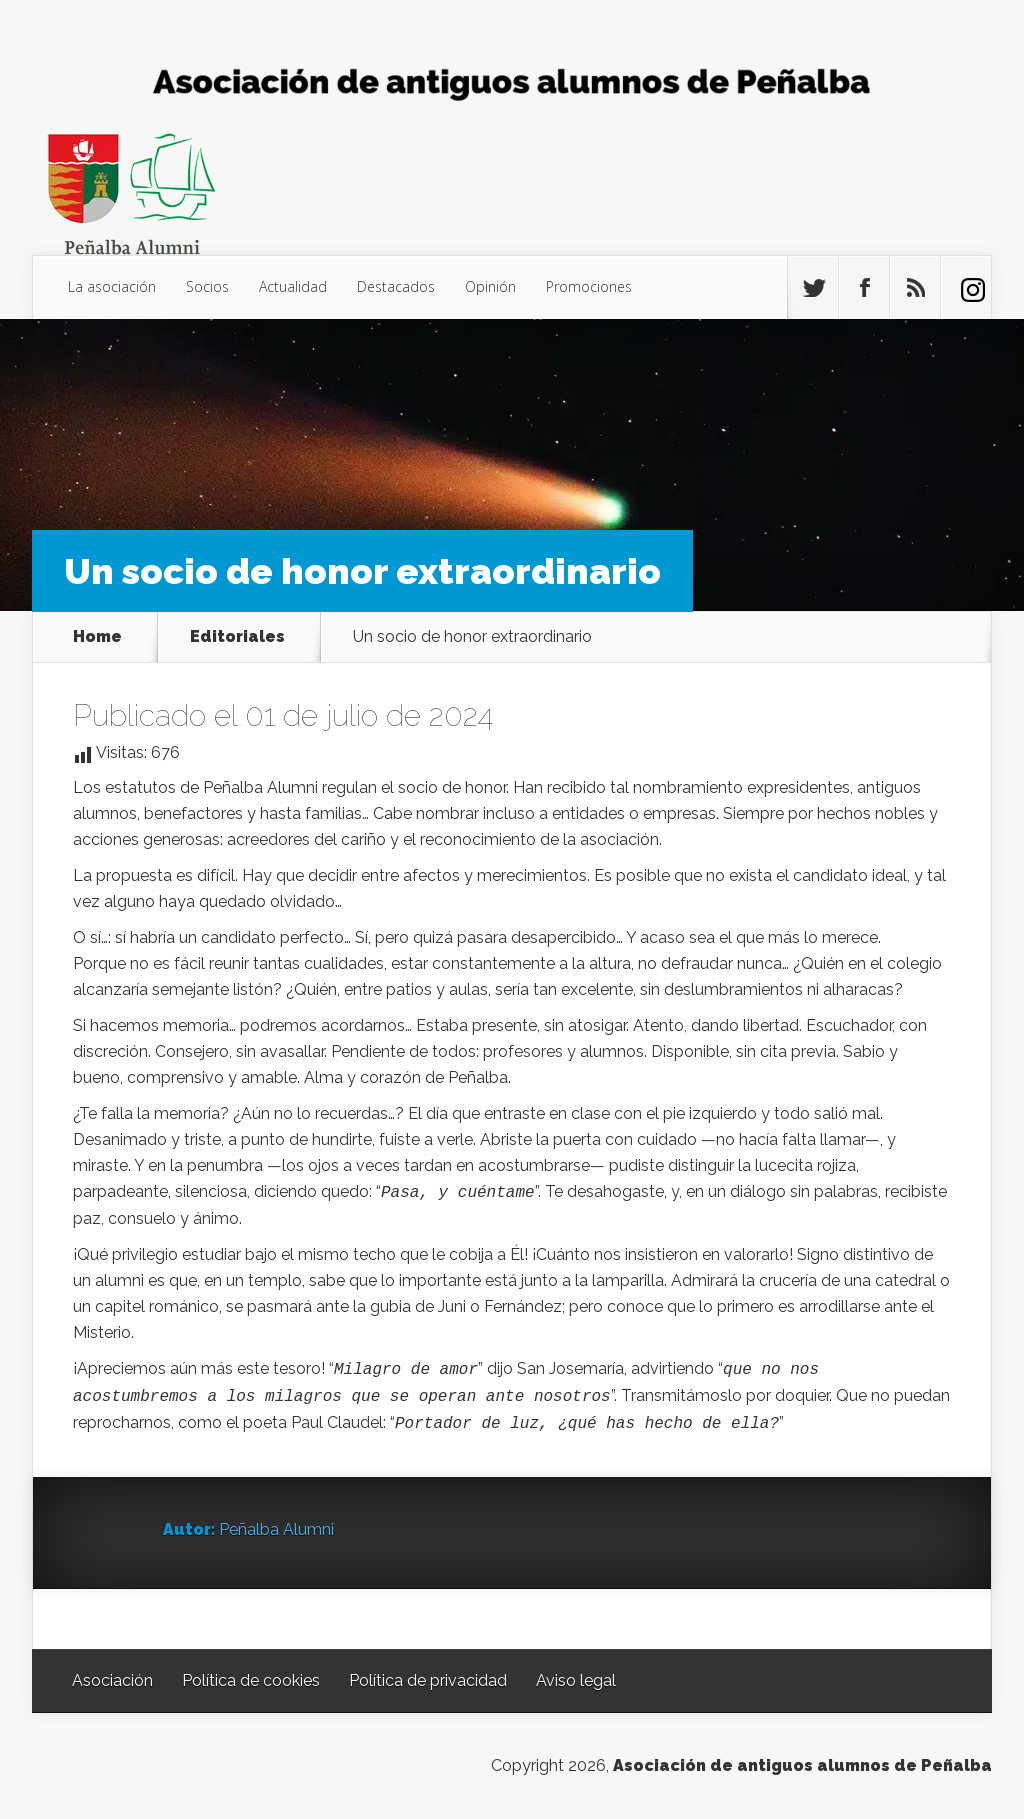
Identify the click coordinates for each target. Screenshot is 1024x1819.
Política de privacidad (428, 1680)
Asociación (112, 1680)
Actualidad (293, 286)
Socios (207, 286)
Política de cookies (251, 1680)
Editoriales (237, 637)
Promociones (589, 286)
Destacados (396, 286)
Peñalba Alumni (276, 1529)
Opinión (490, 286)
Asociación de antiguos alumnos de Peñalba (802, 1765)
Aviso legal (576, 1680)
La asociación (112, 286)
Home (97, 637)
